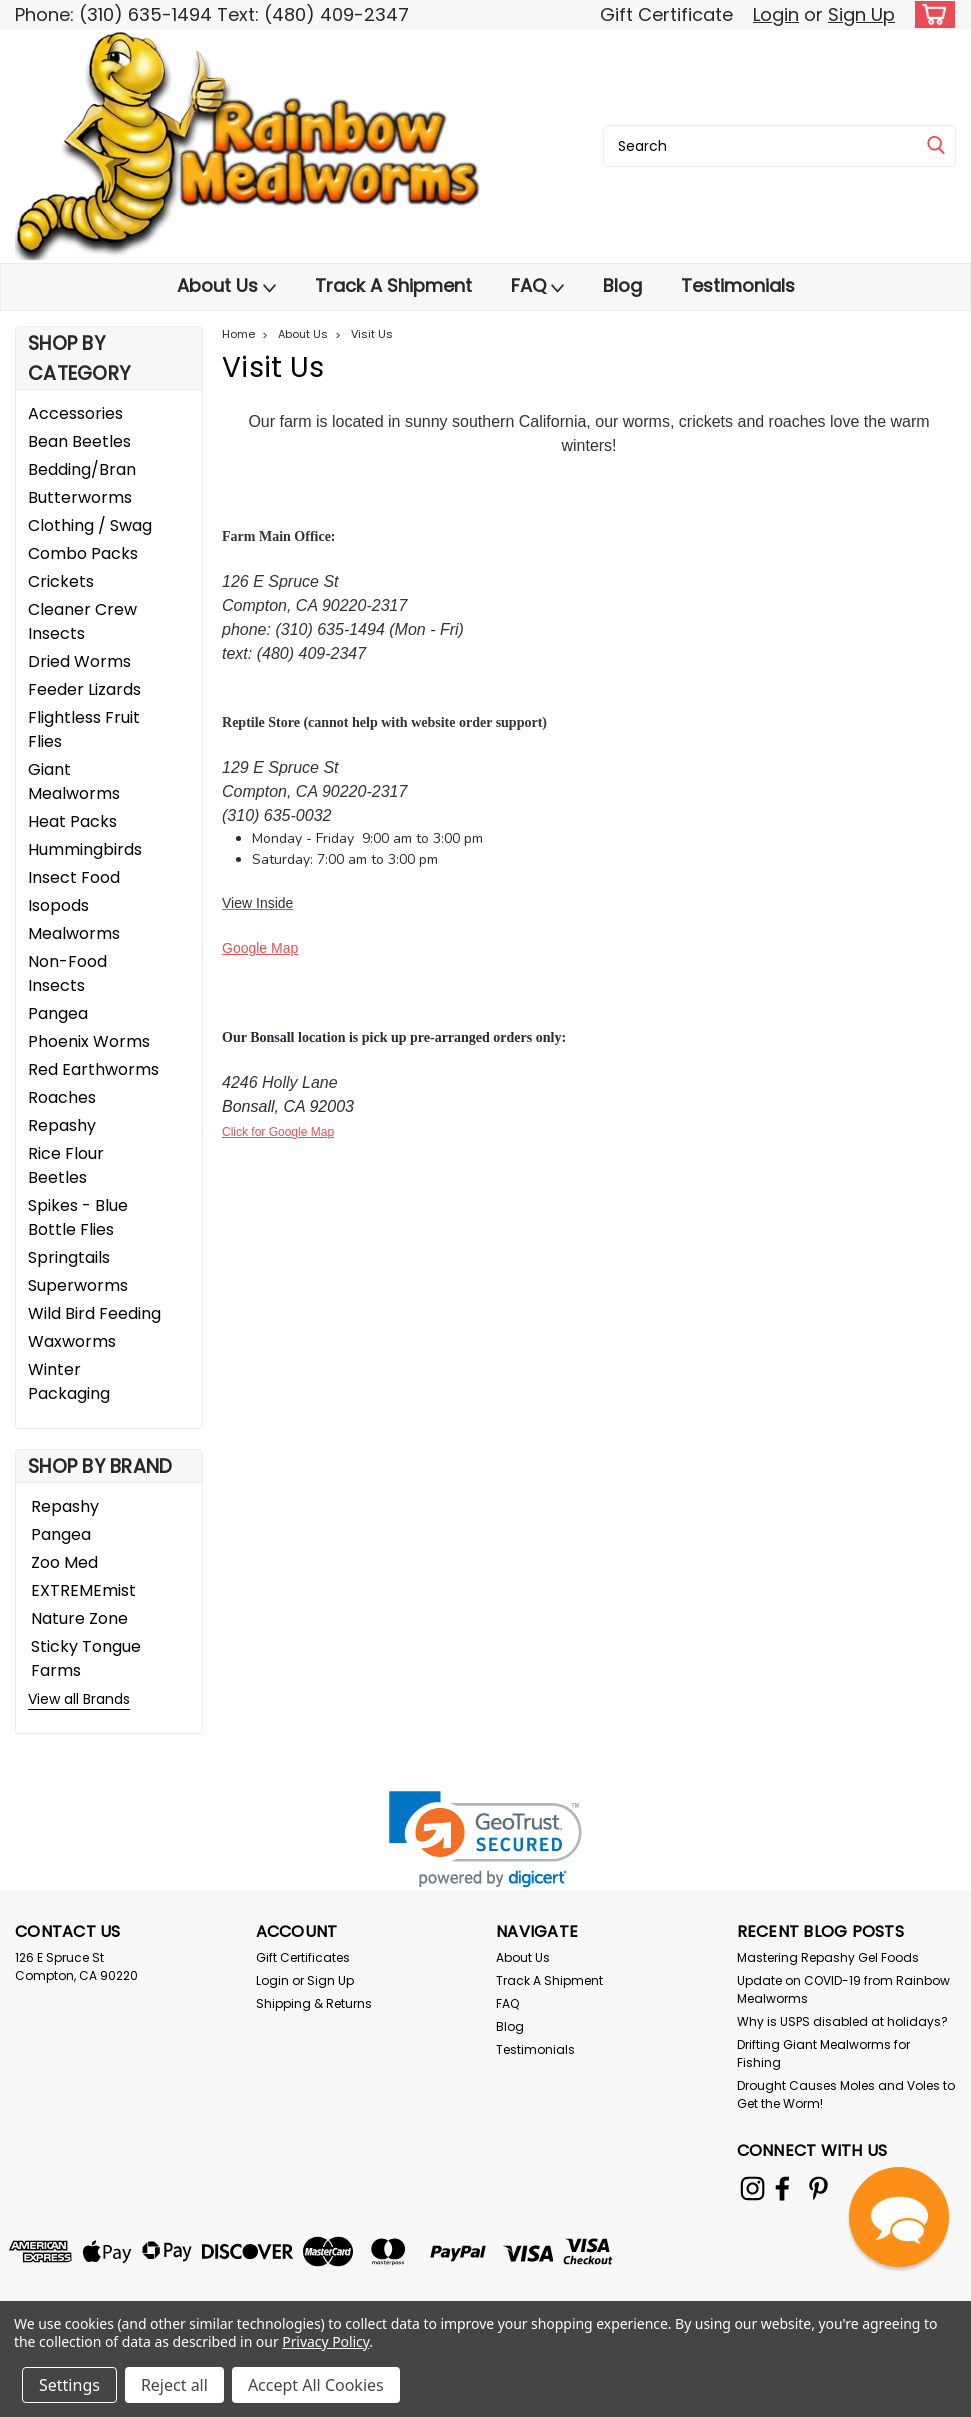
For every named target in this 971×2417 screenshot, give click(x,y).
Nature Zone (79, 1618)
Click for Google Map (278, 1132)
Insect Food (74, 877)
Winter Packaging (69, 1381)
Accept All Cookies (316, 2385)
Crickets (61, 581)
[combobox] (779, 146)
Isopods (58, 905)
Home (238, 334)
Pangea (58, 1013)
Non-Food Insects (67, 973)
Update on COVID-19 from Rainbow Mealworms (843, 1989)
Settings (69, 2385)
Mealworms (74, 933)
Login (776, 14)
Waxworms (72, 1341)
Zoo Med (64, 1562)
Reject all (174, 2385)
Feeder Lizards (84, 689)
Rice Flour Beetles (66, 1165)
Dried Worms (79, 661)
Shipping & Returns (314, 2003)
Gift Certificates (303, 1957)
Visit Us (372, 334)
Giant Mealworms (74, 781)
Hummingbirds (85, 849)
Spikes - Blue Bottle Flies (78, 1217)
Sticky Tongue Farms (86, 1658)
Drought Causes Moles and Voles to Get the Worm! (846, 2094)
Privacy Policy (325, 2341)
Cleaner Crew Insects (82, 621)
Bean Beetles (79, 441)
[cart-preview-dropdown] (930, 14)
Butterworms (80, 497)
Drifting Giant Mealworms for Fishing (823, 2053)
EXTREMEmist (83, 1590)
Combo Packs (83, 553)
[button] (899, 2217)
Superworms (78, 1285)
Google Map (260, 948)
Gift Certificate (666, 14)
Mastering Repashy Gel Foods (828, 1957)
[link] (485, 1839)
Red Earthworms (93, 1069)
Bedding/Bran (82, 469)
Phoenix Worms (89, 1041)
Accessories (75, 413)
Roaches (62, 1097)
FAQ (537, 286)
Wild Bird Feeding (94, 1313)
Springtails (69, 1257)
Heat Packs (72, 821)
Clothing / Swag (90, 525)
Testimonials (738, 285)
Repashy (62, 1125)
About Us (226, 286)
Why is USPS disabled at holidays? (842, 2021)
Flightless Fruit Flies (84, 729)
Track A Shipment (393, 285)
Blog (622, 285)
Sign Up (861, 14)
